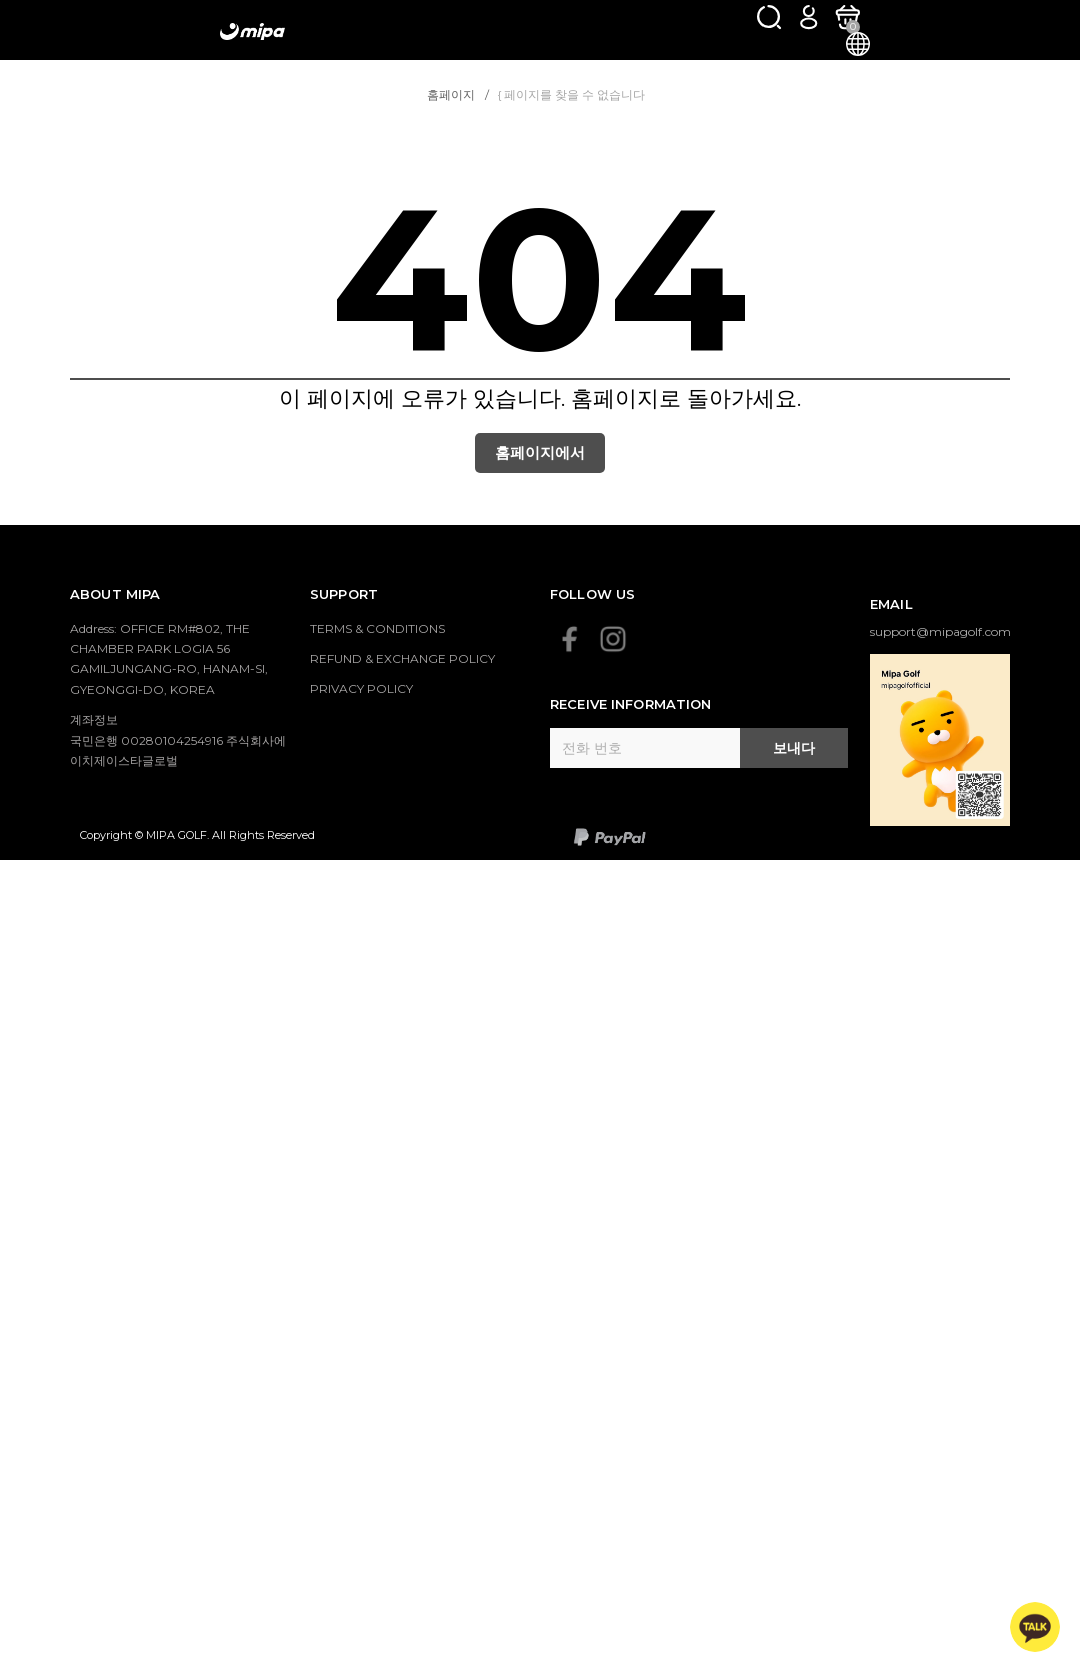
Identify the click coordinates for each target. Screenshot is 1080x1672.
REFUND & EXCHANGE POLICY (402, 658)
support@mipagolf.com (940, 631)
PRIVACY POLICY (361, 688)
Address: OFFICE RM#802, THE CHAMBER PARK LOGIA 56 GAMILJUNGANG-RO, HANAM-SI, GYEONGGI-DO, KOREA (169, 659)
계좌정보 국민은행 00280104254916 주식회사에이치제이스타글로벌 (178, 740)
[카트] (847, 16)
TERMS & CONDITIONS (377, 628)
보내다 (794, 748)
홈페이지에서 (540, 452)
